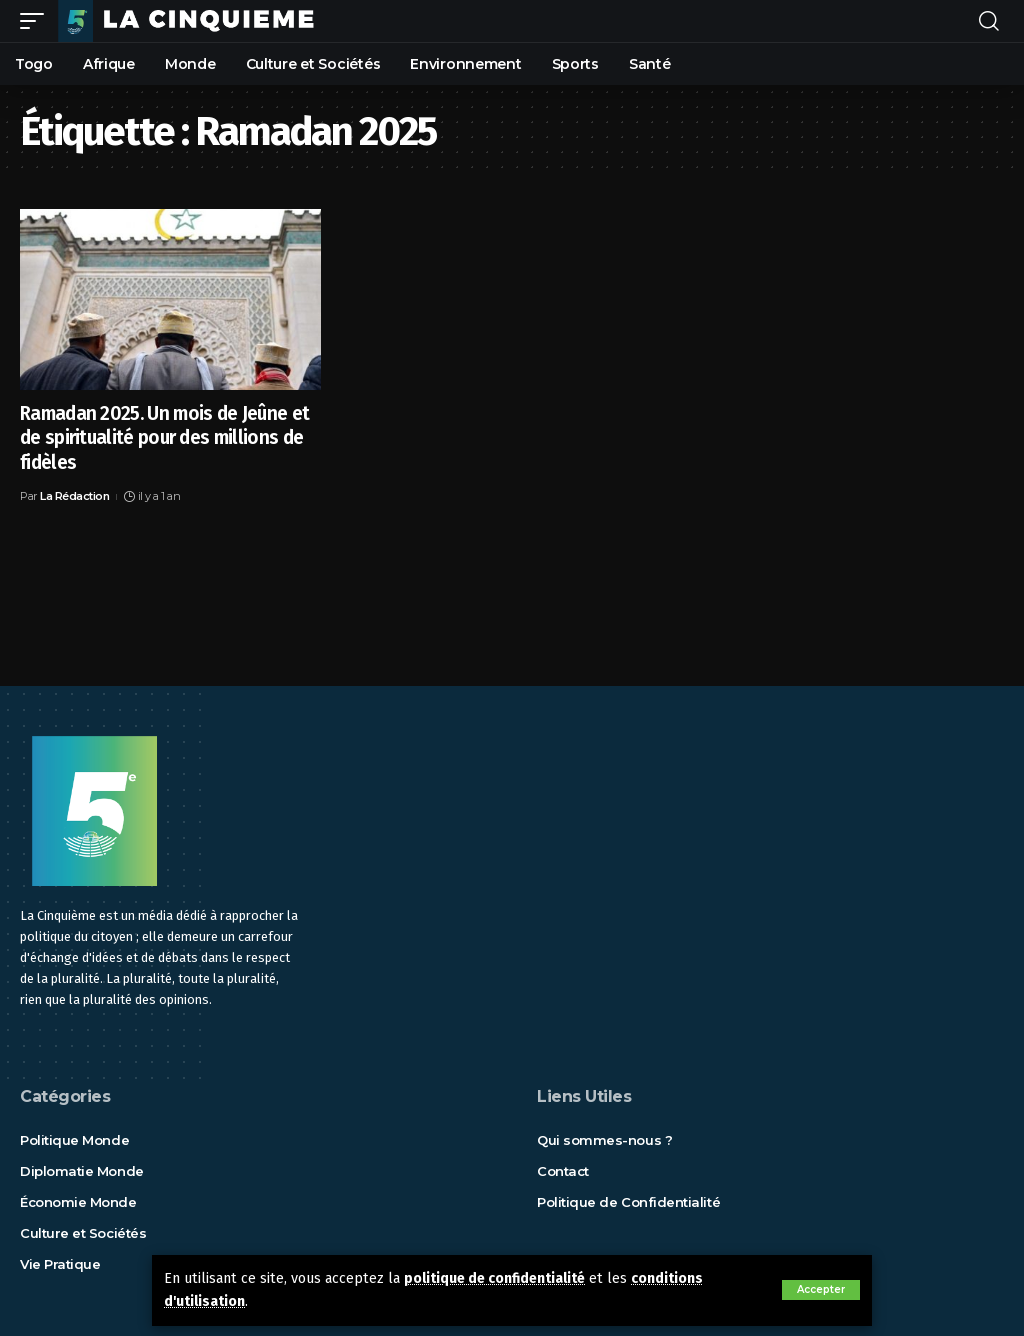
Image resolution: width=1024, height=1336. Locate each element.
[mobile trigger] (37, 21)
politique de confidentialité (499, 1279)
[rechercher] (989, 21)
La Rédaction (74, 496)
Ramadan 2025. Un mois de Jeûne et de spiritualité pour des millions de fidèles (164, 438)
